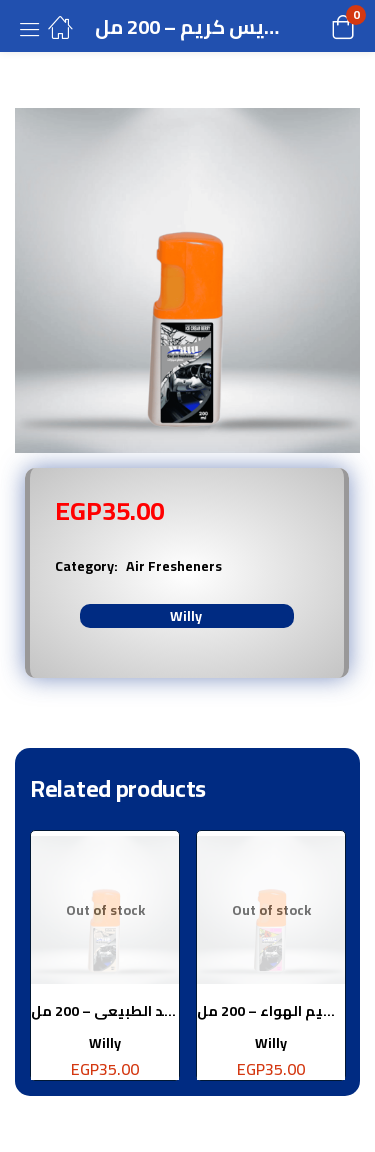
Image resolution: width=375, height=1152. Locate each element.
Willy (186, 616)
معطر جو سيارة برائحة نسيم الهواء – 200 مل (271, 1011)
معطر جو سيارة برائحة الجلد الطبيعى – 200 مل (105, 1011)
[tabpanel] (105, 963)
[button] (317, 26)
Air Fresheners (174, 566)
